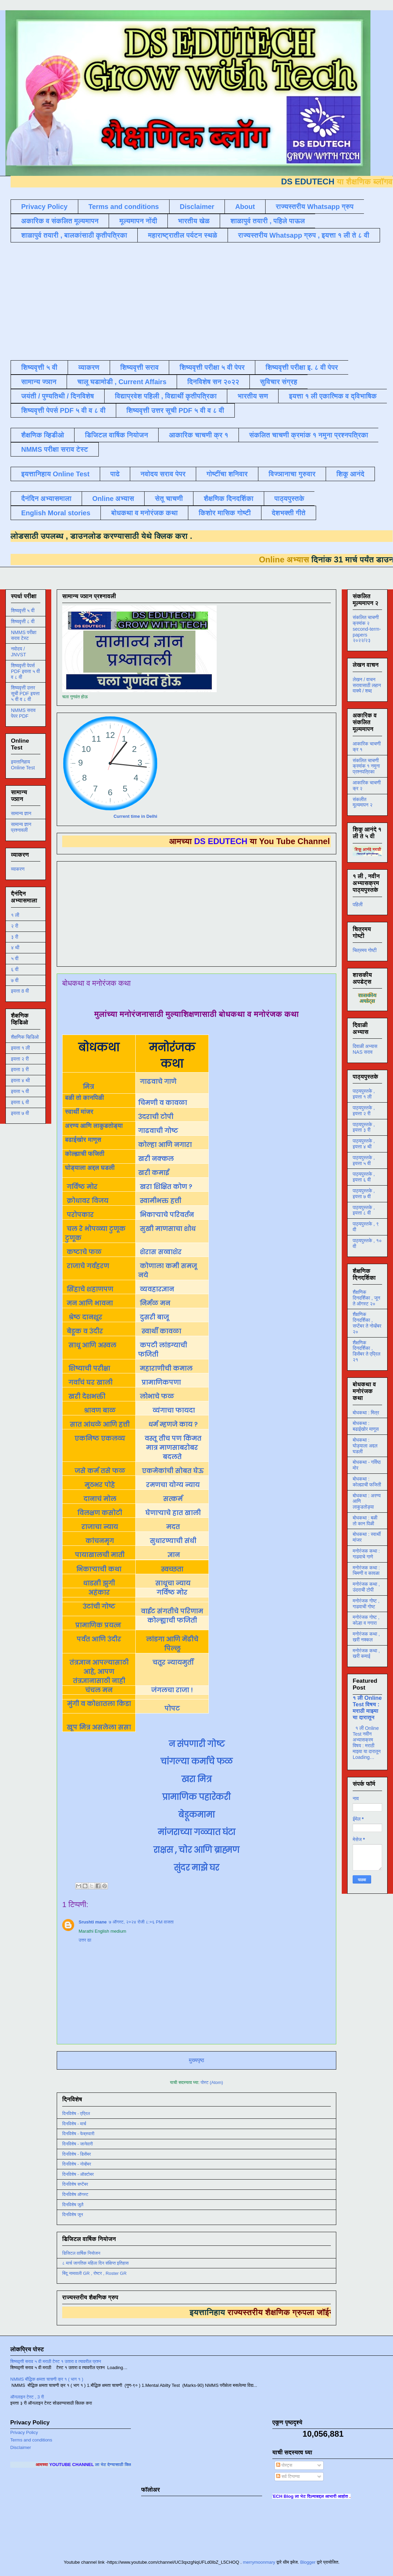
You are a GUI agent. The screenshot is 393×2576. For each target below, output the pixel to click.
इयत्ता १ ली (20, 1048)
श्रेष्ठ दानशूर (84, 1317)
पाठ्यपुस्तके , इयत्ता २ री (364, 1110)
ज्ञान (173, 1555)
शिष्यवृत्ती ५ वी (39, 367)
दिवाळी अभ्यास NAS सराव (365, 1049)
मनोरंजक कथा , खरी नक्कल (366, 1636)
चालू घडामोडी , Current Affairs (121, 382)
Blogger (307, 2562)
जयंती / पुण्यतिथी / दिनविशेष (57, 396)
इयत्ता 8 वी (20, 991)
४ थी (15, 947)
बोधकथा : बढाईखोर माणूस (366, 1426)
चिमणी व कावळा (163, 1102)
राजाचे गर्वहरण (88, 1266)
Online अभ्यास (113, 498)
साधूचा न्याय (172, 1583)
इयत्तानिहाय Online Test (55, 474)
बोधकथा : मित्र (366, 1412)
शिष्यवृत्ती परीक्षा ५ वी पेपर (212, 367)
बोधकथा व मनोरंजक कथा (144, 513)
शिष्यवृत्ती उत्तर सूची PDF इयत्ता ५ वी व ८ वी (25, 693)
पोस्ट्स (284, 2465)
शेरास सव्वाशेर (160, 1252)
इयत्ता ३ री (20, 1069)
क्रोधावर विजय (87, 1200)
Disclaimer (197, 206)
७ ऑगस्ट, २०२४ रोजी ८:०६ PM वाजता (141, 1921)
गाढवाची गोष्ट (159, 1130)
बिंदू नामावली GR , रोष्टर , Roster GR (94, 2273)
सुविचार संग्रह (278, 382)
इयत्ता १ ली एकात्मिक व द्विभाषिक (333, 396)
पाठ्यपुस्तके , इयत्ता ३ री (364, 1127)
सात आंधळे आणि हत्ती (100, 1424)
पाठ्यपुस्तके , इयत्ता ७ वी (364, 1193)
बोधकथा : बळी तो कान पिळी (365, 1520)
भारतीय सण (253, 396)
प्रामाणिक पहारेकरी (196, 1797)
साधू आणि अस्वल (91, 1345)
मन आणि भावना (90, 1303)
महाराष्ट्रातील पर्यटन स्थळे (182, 235)
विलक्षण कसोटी (99, 1513)
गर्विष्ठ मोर (82, 1186)
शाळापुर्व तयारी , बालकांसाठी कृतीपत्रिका (74, 235)
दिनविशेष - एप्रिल (76, 2113)
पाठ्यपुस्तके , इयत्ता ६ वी (364, 1176)
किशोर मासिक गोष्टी (225, 513)
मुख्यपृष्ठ (196, 2060)
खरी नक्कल (156, 1158)
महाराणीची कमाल (166, 1368)
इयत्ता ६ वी (20, 1102)
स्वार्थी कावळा (160, 1331)
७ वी (14, 980)
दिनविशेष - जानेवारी (77, 2143)
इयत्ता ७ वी (20, 1113)
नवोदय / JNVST (18, 651)
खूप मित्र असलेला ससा (99, 1727)
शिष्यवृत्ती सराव (139, 367)
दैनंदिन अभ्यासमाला (46, 498)
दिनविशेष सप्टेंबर (75, 2184)
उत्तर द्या (85, 1940)
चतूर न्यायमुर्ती (172, 1662)
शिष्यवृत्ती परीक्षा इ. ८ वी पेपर (302, 367)
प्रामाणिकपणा (160, 1382)
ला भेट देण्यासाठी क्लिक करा (130, 2464)
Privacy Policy (44, 206)
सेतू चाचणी (169, 498)
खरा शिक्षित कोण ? (166, 1186)
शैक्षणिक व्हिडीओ (42, 435)
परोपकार (80, 1214)
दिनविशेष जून (72, 2214)
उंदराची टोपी (156, 1116)
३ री (14, 937)
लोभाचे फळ (157, 1396)
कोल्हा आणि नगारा (165, 1144)
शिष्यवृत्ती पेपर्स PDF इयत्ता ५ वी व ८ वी (25, 671)
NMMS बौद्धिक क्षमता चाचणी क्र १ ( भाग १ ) (46, 2379)
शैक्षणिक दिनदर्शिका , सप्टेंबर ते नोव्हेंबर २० (367, 1323)
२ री (14, 926)
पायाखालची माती (99, 1555)
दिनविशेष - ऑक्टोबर (78, 2174)
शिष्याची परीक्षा (88, 1368)
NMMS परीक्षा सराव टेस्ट (54, 449)
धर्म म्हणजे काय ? (173, 1424)
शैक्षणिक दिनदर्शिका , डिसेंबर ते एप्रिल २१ (366, 1351)
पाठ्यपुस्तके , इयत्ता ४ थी (364, 1143)
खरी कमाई (154, 1172)
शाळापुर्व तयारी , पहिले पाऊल (267, 221)
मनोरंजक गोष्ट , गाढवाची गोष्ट (366, 1603)
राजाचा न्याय (99, 1527)
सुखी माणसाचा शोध (167, 1228)
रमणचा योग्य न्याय (173, 1485)
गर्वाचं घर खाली (89, 1382)
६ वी (14, 969)
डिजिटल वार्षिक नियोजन (116, 435)
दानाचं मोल (99, 1499)
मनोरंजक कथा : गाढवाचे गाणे (366, 1553)
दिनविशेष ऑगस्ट (75, 2194)
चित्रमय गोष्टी (365, 950)
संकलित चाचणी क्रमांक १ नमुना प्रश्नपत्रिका (308, 435)
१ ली (15, 915)
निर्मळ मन (155, 1303)
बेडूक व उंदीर (85, 1331)
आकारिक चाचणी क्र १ (198, 435)
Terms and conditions (124, 206)
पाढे (115, 474)
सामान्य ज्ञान (38, 382)
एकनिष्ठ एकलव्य (99, 1438)
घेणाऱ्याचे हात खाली (173, 1513)
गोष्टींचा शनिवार (227, 474)
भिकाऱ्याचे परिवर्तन (167, 1214)
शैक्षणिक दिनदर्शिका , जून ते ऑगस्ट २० (366, 1297)
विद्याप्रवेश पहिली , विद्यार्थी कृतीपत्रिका (166, 396)
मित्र (88, 1086)
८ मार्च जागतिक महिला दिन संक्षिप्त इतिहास (95, 2263)
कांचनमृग (99, 1541)
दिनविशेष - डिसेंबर (76, 2154)
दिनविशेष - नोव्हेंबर (76, 2164)
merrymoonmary (259, 2562)
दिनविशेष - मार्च (74, 2123)
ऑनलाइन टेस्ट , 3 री (27, 2396)
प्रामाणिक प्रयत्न (98, 1625)
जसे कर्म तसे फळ (99, 1471)
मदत (173, 1527)
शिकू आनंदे (350, 474)
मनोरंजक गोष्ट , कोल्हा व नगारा (366, 1620)
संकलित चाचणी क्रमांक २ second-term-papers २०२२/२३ (367, 629)
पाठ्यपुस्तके (289, 498)
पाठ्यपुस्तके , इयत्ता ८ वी (364, 1210)
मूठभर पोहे (99, 1485)
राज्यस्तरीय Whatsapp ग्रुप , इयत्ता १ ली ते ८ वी (303, 235)
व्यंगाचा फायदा (173, 1410)
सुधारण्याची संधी (173, 1541)
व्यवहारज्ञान (157, 1289)
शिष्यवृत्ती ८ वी (23, 621)
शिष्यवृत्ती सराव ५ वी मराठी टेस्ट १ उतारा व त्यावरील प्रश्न (55, 2361)
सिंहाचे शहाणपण (90, 1289)
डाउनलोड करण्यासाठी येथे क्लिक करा (116, 536)
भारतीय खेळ (193, 221)
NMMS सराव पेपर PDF (23, 713)
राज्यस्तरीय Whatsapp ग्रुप (315, 206)
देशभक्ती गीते (289, 513)
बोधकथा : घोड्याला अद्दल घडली (365, 1445)
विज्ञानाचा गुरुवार (292, 474)
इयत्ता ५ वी (20, 1091)
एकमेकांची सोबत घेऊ (173, 1471)
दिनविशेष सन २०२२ (213, 382)
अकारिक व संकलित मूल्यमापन (59, 221)
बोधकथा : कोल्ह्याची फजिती (367, 1481)
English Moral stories (55, 513)
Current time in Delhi (135, 816)
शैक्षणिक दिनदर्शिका (229, 498)
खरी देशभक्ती (86, 1396)
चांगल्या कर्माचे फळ (197, 1761)
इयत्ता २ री (20, 1059)
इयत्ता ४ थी (20, 1080)
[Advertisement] (107, 300)
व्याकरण (88, 367)
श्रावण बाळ (100, 1410)
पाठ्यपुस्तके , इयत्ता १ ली (364, 1094)
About (245, 206)
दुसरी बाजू (154, 1317)
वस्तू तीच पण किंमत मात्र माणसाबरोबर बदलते (173, 1447)
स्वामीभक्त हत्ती (160, 1200)
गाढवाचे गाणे (158, 1081)
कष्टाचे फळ (84, 1252)
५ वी (14, 958)
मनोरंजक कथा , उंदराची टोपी (366, 1587)
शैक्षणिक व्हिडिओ (25, 1037)
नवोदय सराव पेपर (163, 474)
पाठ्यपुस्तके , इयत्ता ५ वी (364, 1160)
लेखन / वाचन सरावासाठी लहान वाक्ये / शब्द (367, 685)
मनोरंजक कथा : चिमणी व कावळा (366, 1570)
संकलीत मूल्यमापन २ (362, 802)
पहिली (358, 904)
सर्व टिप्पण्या (288, 2476)
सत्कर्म (172, 1499)
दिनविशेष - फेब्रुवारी (78, 2133)
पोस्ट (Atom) (212, 2082)
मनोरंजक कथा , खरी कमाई (366, 1653)
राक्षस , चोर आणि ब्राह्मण (196, 1850)
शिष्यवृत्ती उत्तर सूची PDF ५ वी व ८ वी (175, 410)
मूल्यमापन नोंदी (138, 221)
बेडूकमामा (196, 1814)
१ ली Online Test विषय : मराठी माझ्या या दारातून (367, 1707)
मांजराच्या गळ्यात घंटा (196, 1832)
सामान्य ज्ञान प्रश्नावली (21, 827)
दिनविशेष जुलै (72, 2204)
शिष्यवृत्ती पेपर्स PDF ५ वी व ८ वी (63, 410)
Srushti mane (93, 1921)
